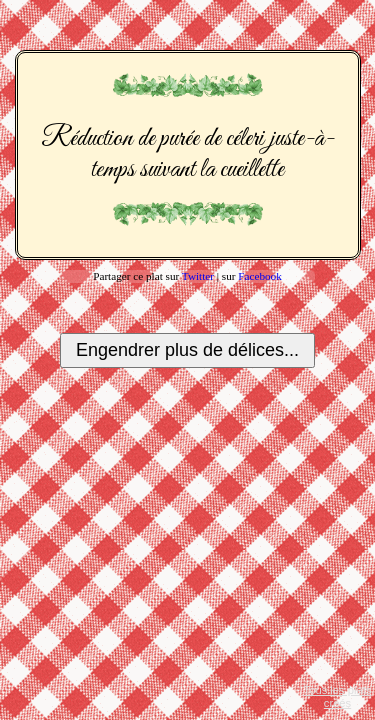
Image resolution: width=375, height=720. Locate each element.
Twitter (198, 276)
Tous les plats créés (338, 696)
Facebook (260, 276)
